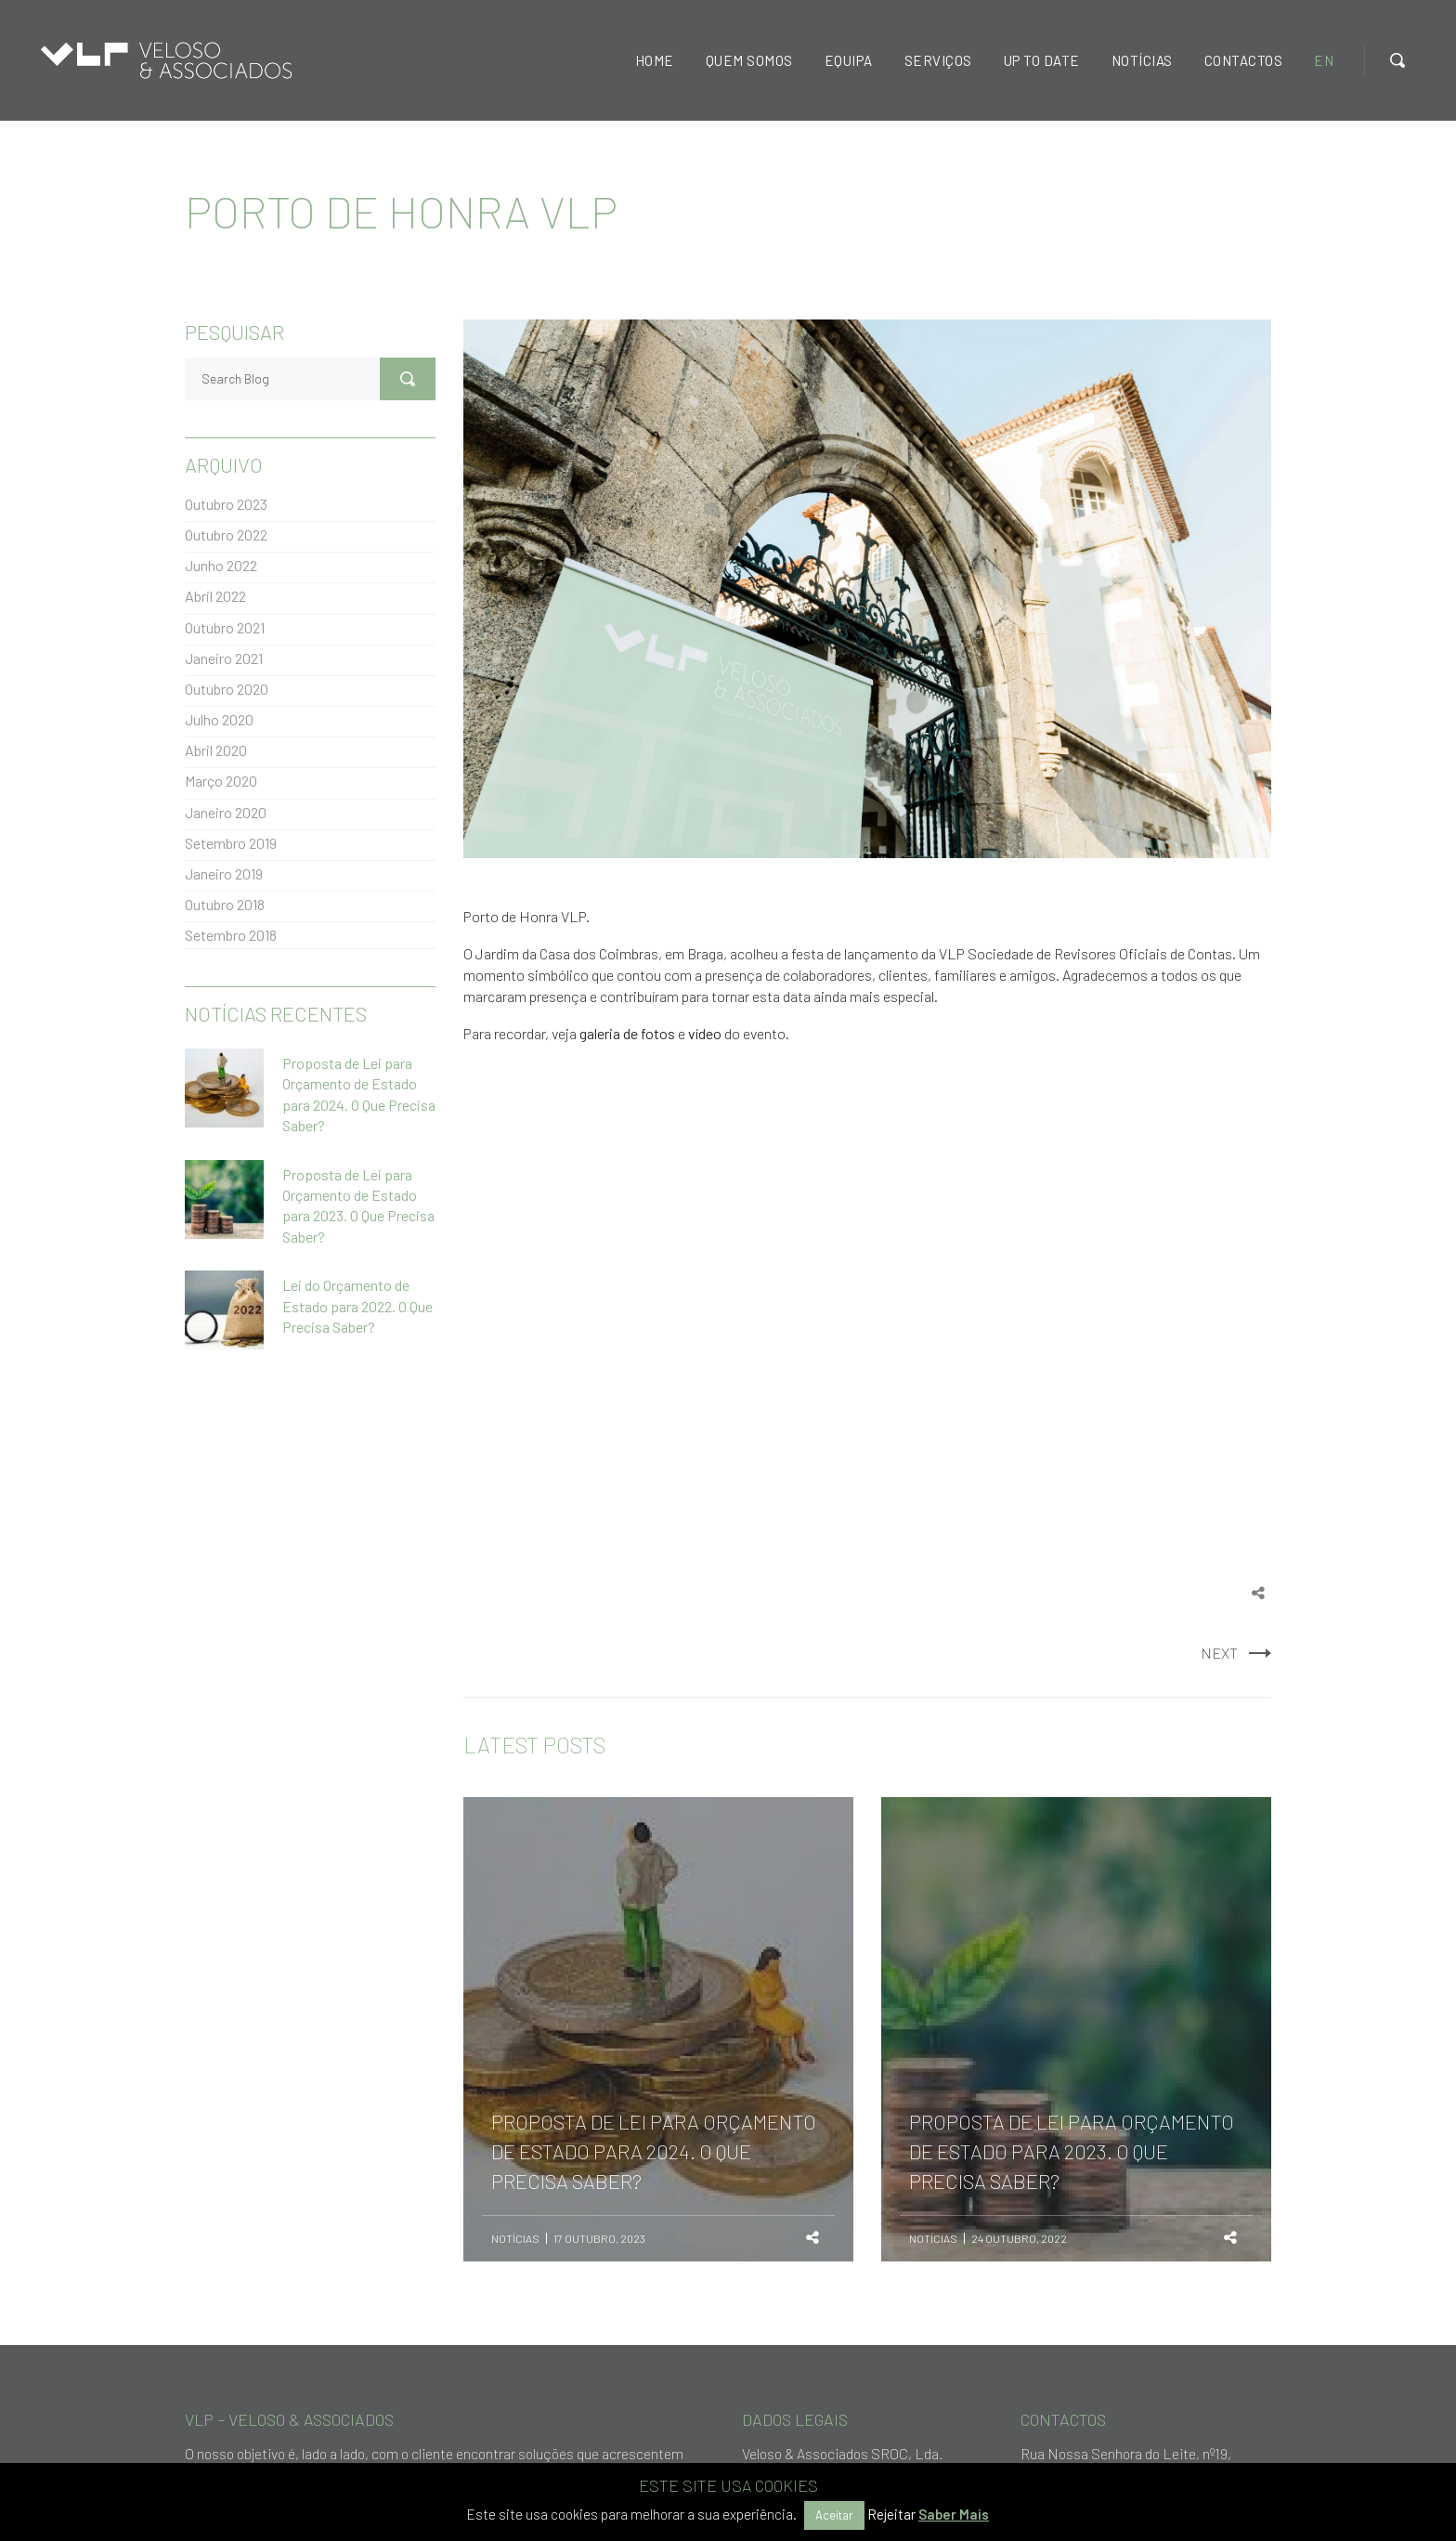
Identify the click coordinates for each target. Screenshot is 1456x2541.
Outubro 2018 (225, 904)
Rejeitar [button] (891, 2514)
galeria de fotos (627, 1033)
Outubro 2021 (225, 627)
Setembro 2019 (231, 843)
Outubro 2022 (226, 534)
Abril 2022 (215, 596)
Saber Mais (953, 2514)
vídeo (705, 1033)
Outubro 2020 (226, 688)
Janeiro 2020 (225, 812)
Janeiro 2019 (224, 873)
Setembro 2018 (231, 935)
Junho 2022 (221, 565)
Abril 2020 (216, 750)
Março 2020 (221, 780)
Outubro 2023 (226, 504)
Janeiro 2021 (224, 658)
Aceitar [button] (834, 2515)
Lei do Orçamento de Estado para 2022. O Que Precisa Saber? (357, 1306)
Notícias (515, 2238)
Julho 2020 (219, 719)
